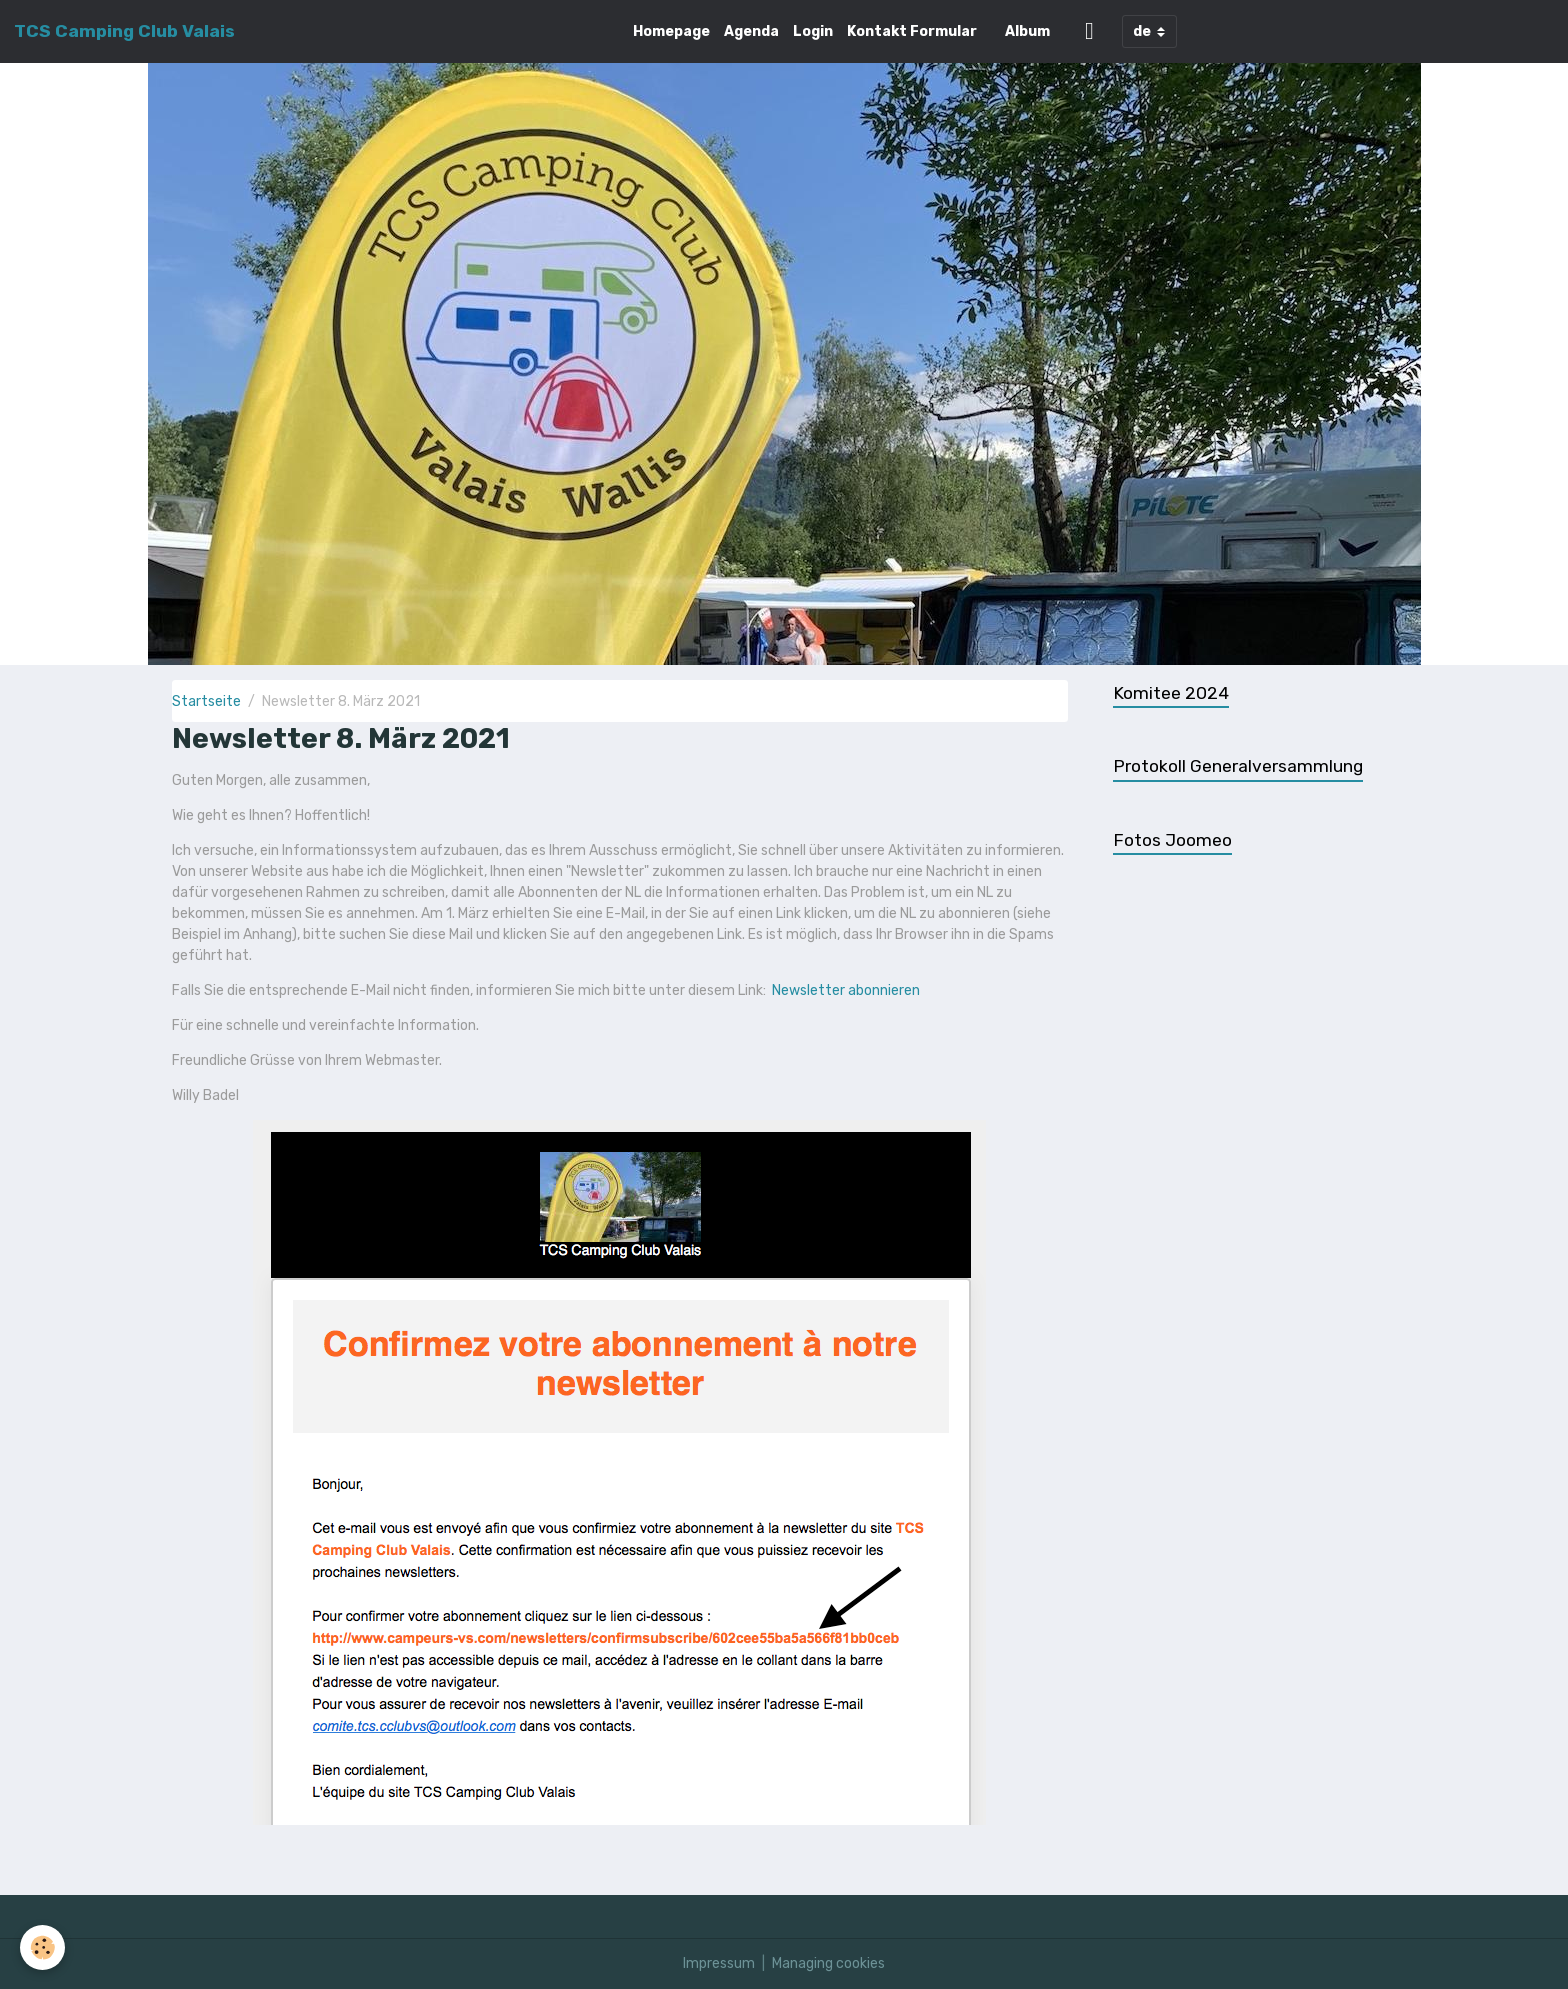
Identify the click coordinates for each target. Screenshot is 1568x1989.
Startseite (206, 701)
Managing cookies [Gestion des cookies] (828, 1963)
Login (813, 31)
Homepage (671, 31)
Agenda (751, 31)
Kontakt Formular (912, 31)
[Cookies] (42, 1947)
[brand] (124, 31)
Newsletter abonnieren (846, 990)
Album (1027, 31)
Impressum (719, 1963)
